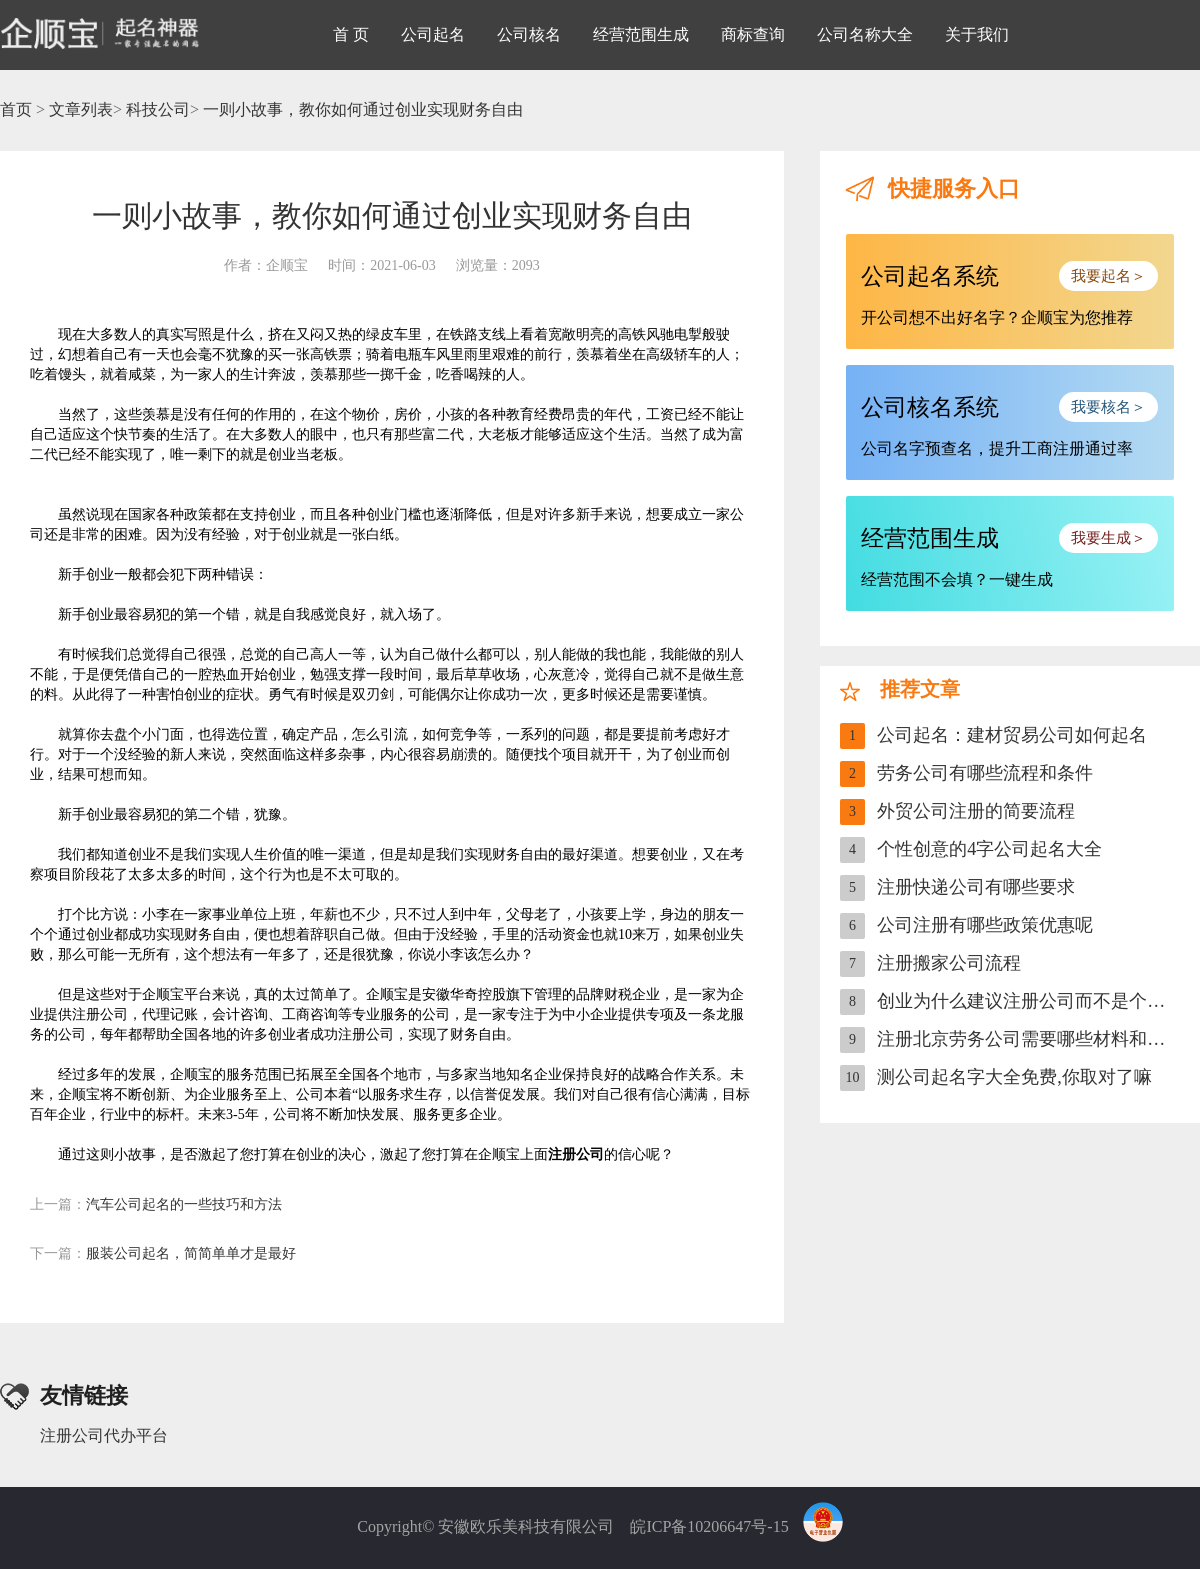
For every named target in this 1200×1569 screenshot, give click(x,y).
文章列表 (81, 109)
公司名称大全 (865, 34)
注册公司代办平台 (104, 1435)
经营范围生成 (641, 34)
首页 (16, 109)
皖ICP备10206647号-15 (709, 1526)
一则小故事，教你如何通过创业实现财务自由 (363, 109)
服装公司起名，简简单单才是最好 (163, 1253)
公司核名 (529, 34)
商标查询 (753, 34)
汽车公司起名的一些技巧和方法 (156, 1204)
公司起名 (433, 34)
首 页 (351, 34)
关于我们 (977, 34)
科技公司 (158, 109)
